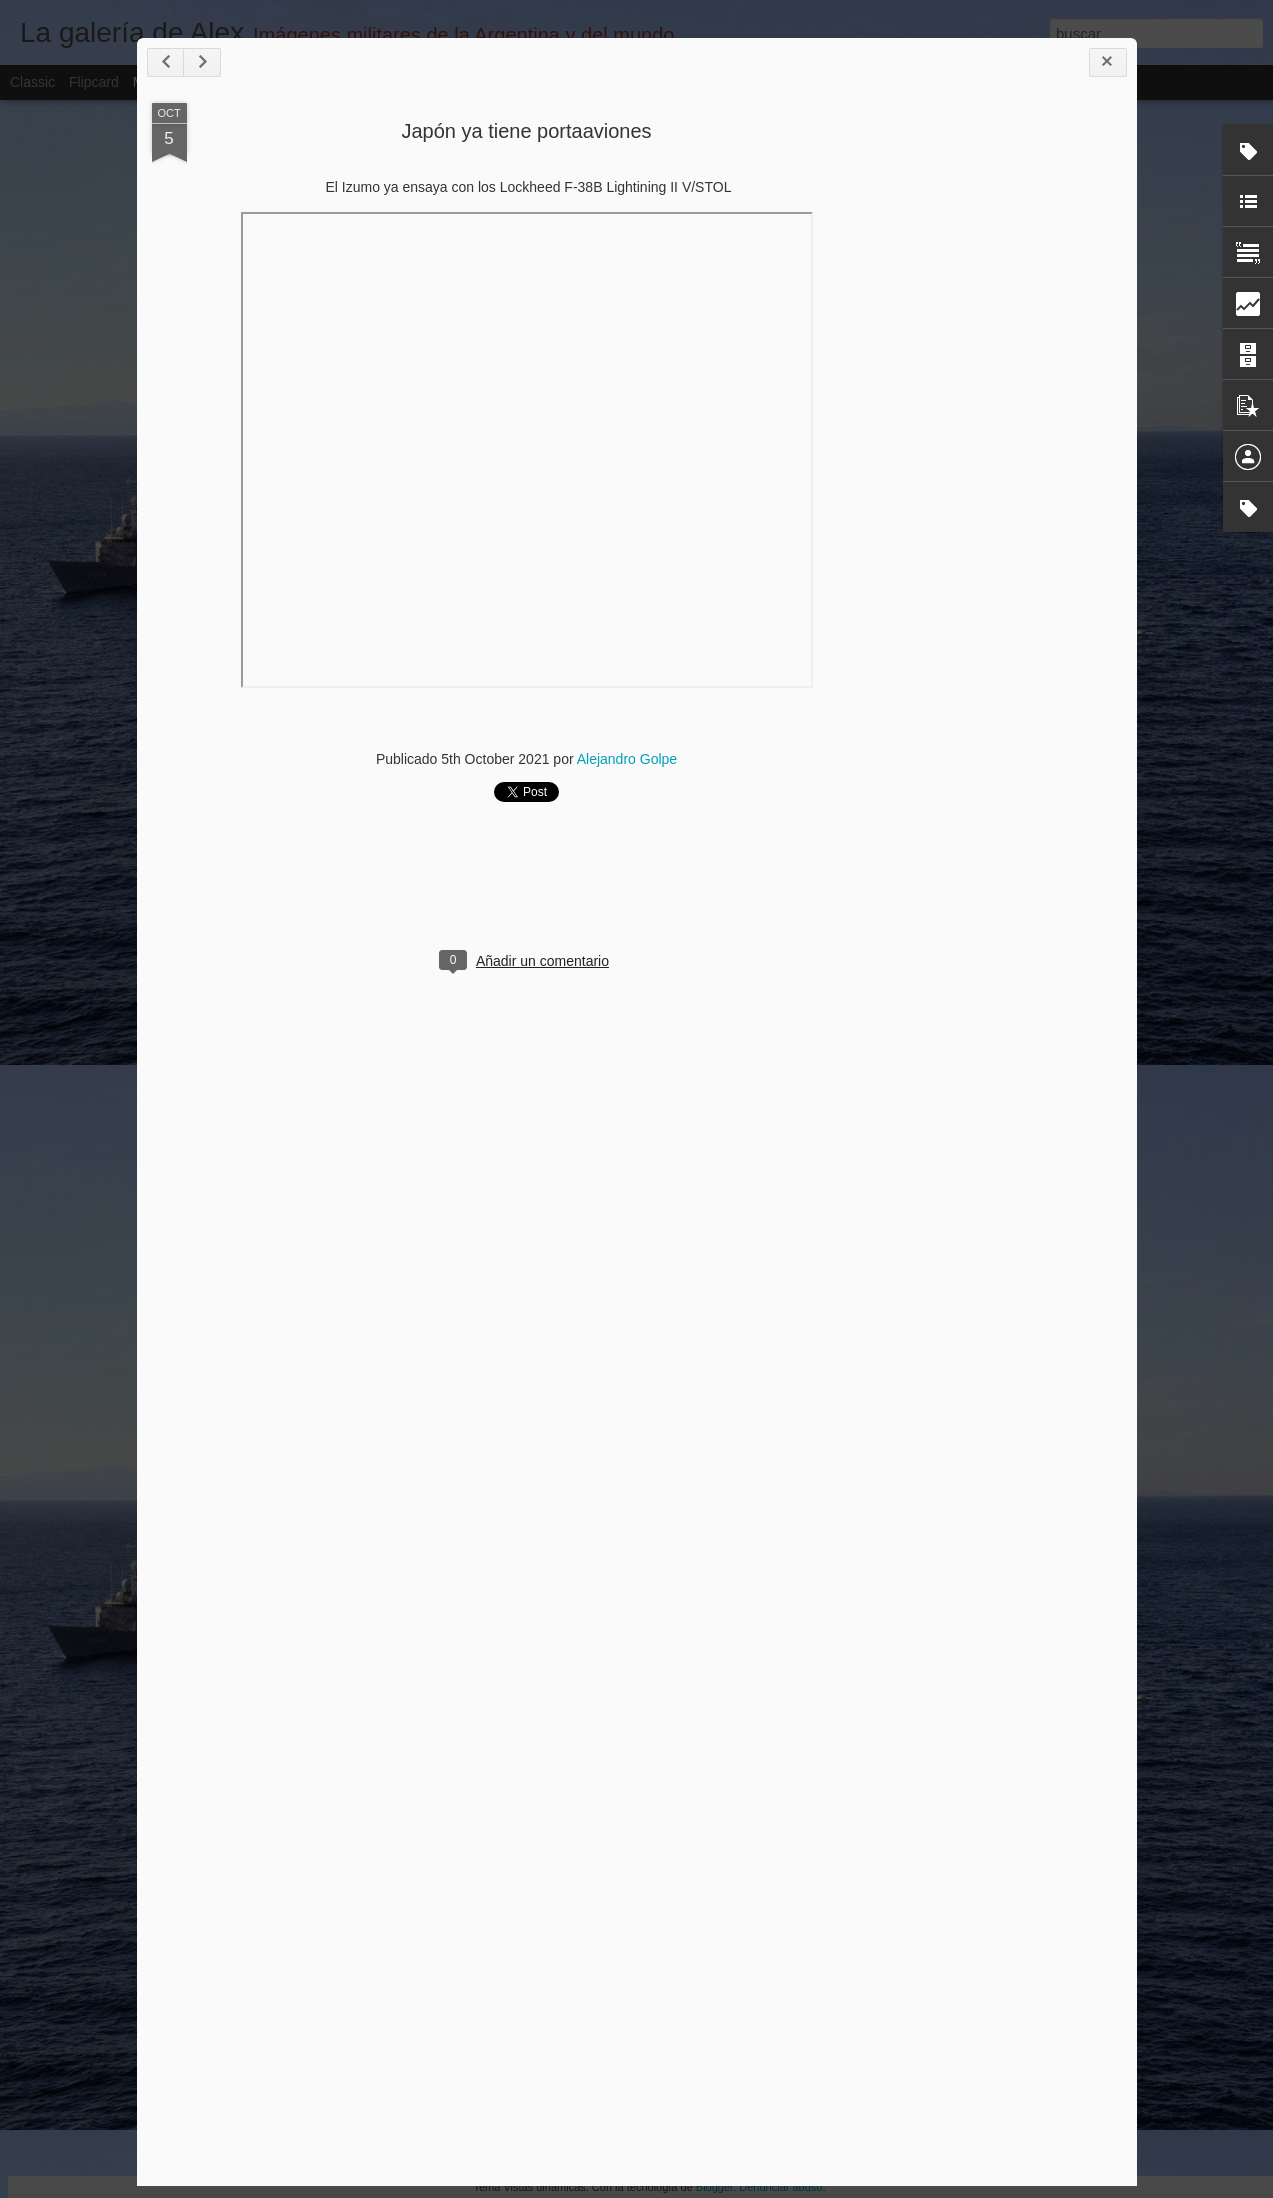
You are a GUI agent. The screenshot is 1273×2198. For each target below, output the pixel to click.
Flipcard (94, 82)
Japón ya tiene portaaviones (526, 131)
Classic (32, 82)
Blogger (714, 2187)
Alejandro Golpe (627, 759)
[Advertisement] (1012, 418)
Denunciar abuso (780, 2187)
